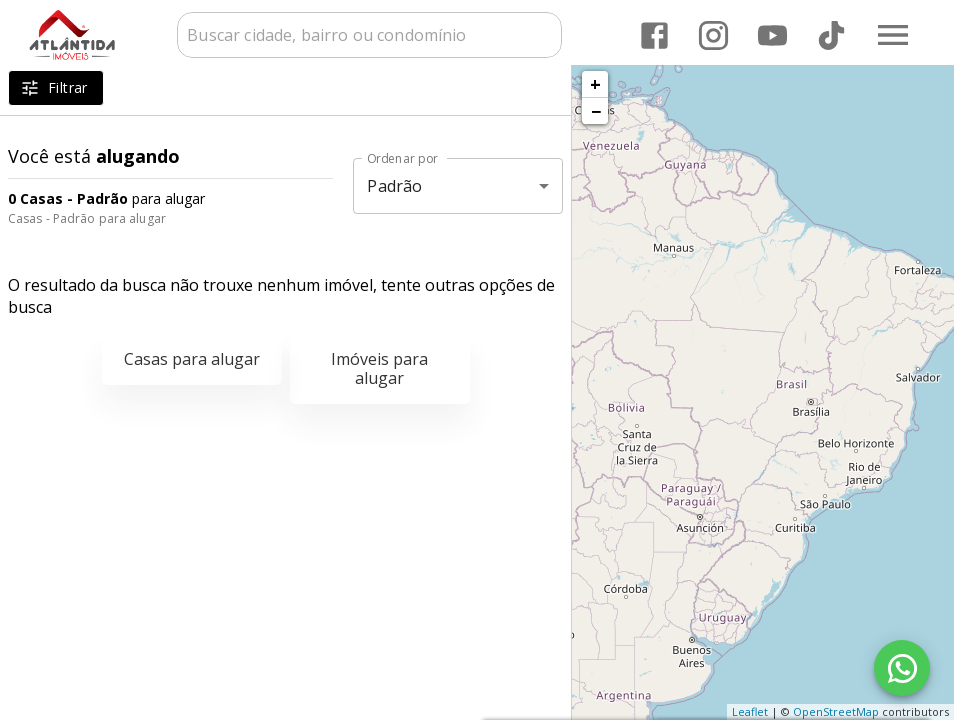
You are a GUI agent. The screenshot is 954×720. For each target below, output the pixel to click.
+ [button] (595, 84)
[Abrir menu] (893, 35)
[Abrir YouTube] (772, 35)
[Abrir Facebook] (654, 35)
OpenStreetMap (836, 711)
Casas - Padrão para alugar (87, 218)
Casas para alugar (192, 359)
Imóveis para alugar (379, 368)
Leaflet (750, 711)
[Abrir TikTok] (831, 35)
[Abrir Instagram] (713, 35)
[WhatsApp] (902, 668)
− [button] (596, 111)
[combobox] (369, 35)
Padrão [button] (394, 186)
